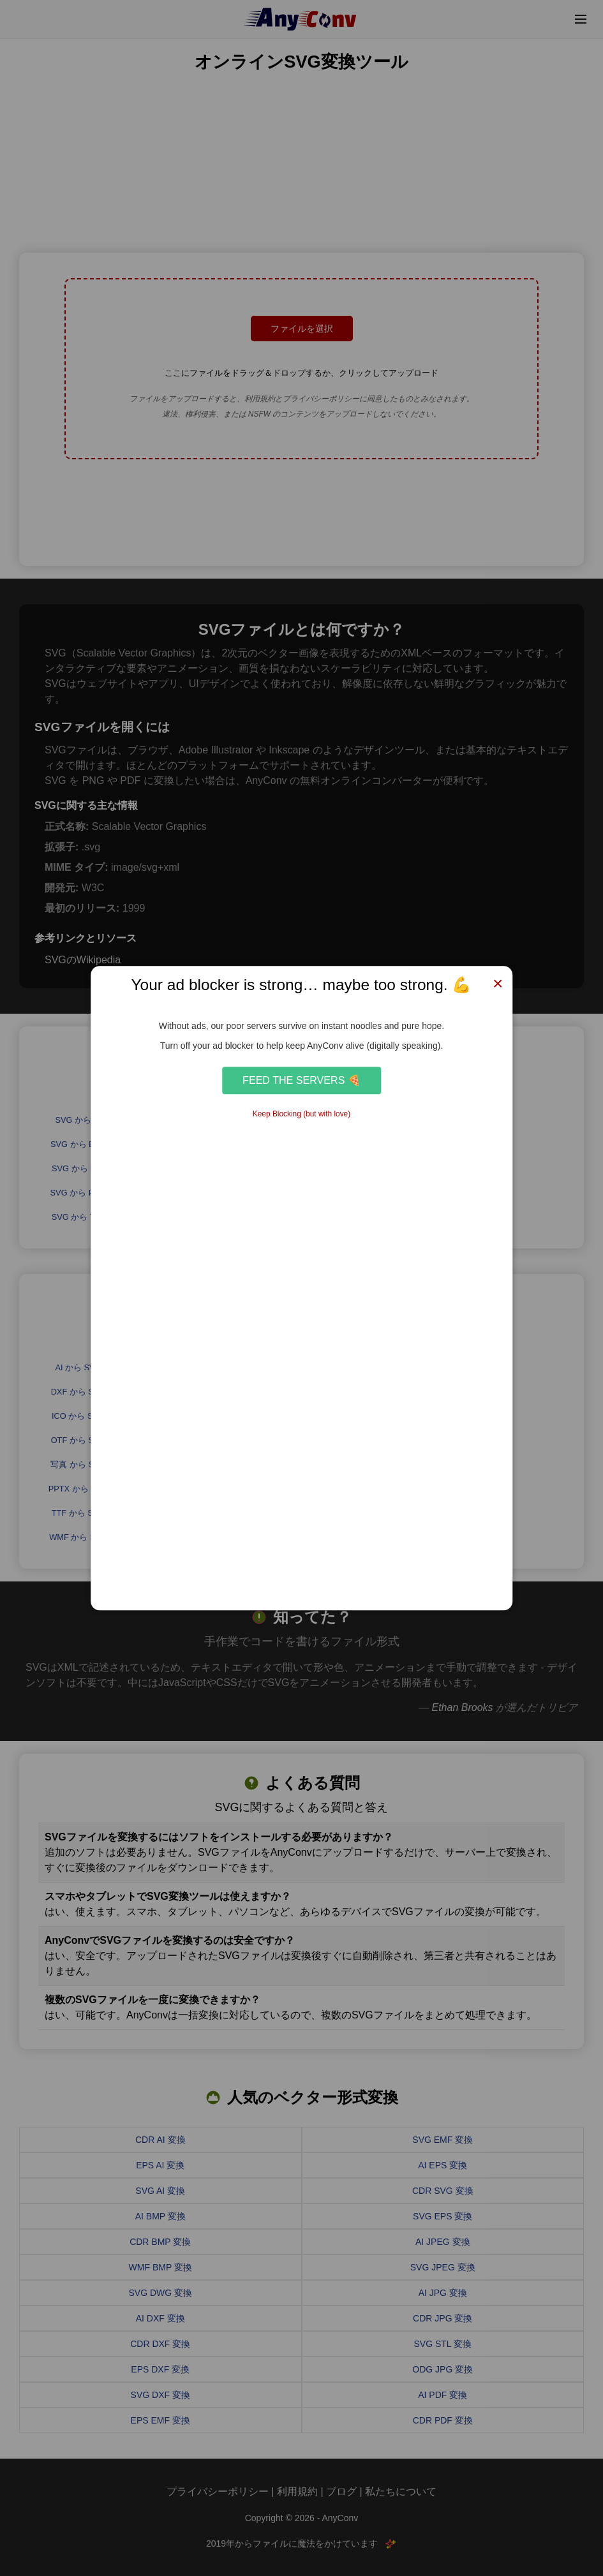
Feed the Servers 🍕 (301, 1080)
